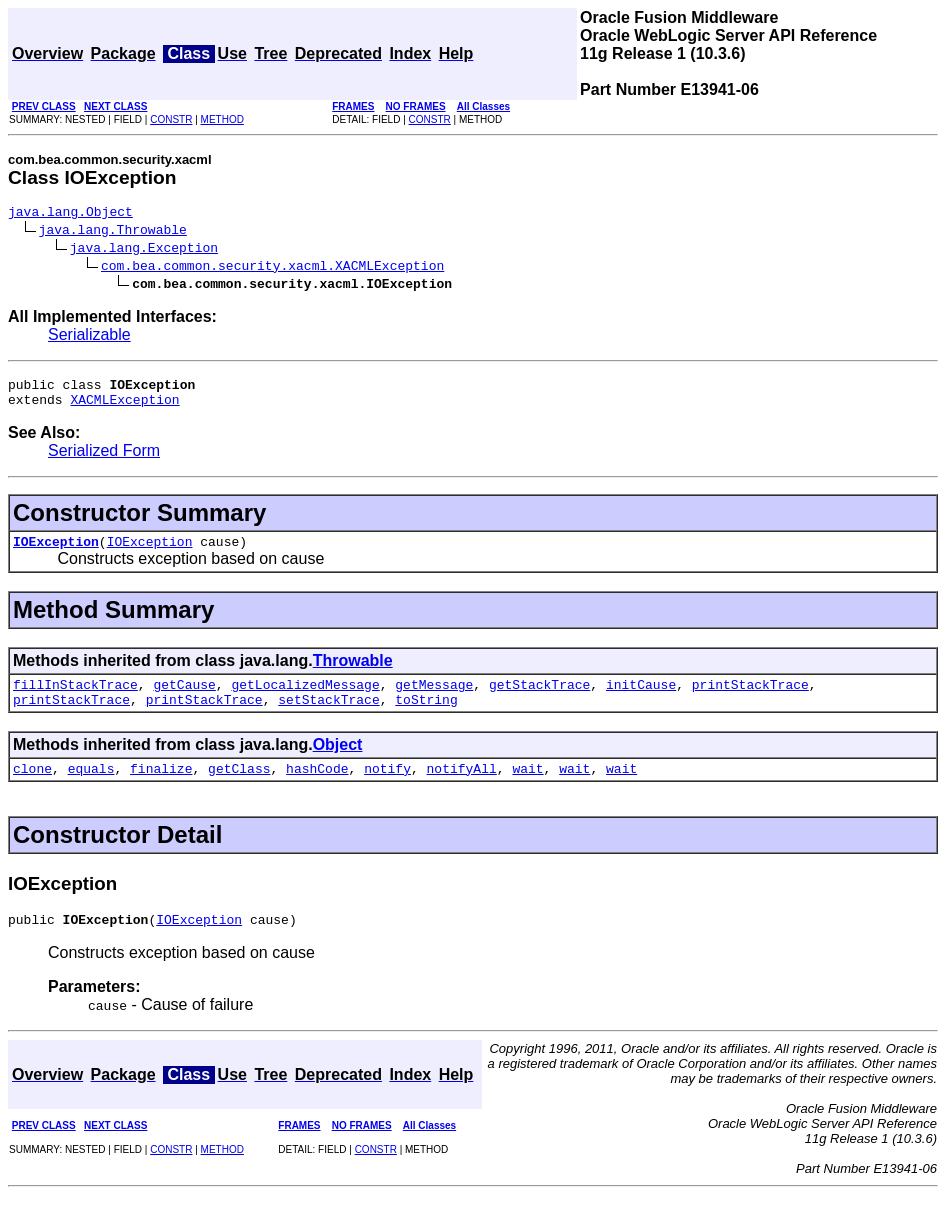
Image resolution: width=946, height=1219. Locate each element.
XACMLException (124, 408)
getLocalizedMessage (305, 699)
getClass (239, 789)
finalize (161, 789)
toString (426, 717)
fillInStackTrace (75, 699)
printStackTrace (750, 699)
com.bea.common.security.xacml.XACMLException (272, 268)
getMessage (434, 699)
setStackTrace (328, 717)
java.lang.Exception (144, 250)
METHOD (222, 119)
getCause (184, 699)
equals (91, 789)
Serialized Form (104, 459)
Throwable (353, 672)
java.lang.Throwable (113, 232)
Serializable (89, 337)
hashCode (317, 789)
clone (32, 789)
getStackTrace (539, 699)
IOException (56, 553)
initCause (641, 699)
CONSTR (171, 119)
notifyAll (462, 789)
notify (387, 789)
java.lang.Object (70, 214)
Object (338, 762)
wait (527, 789)
